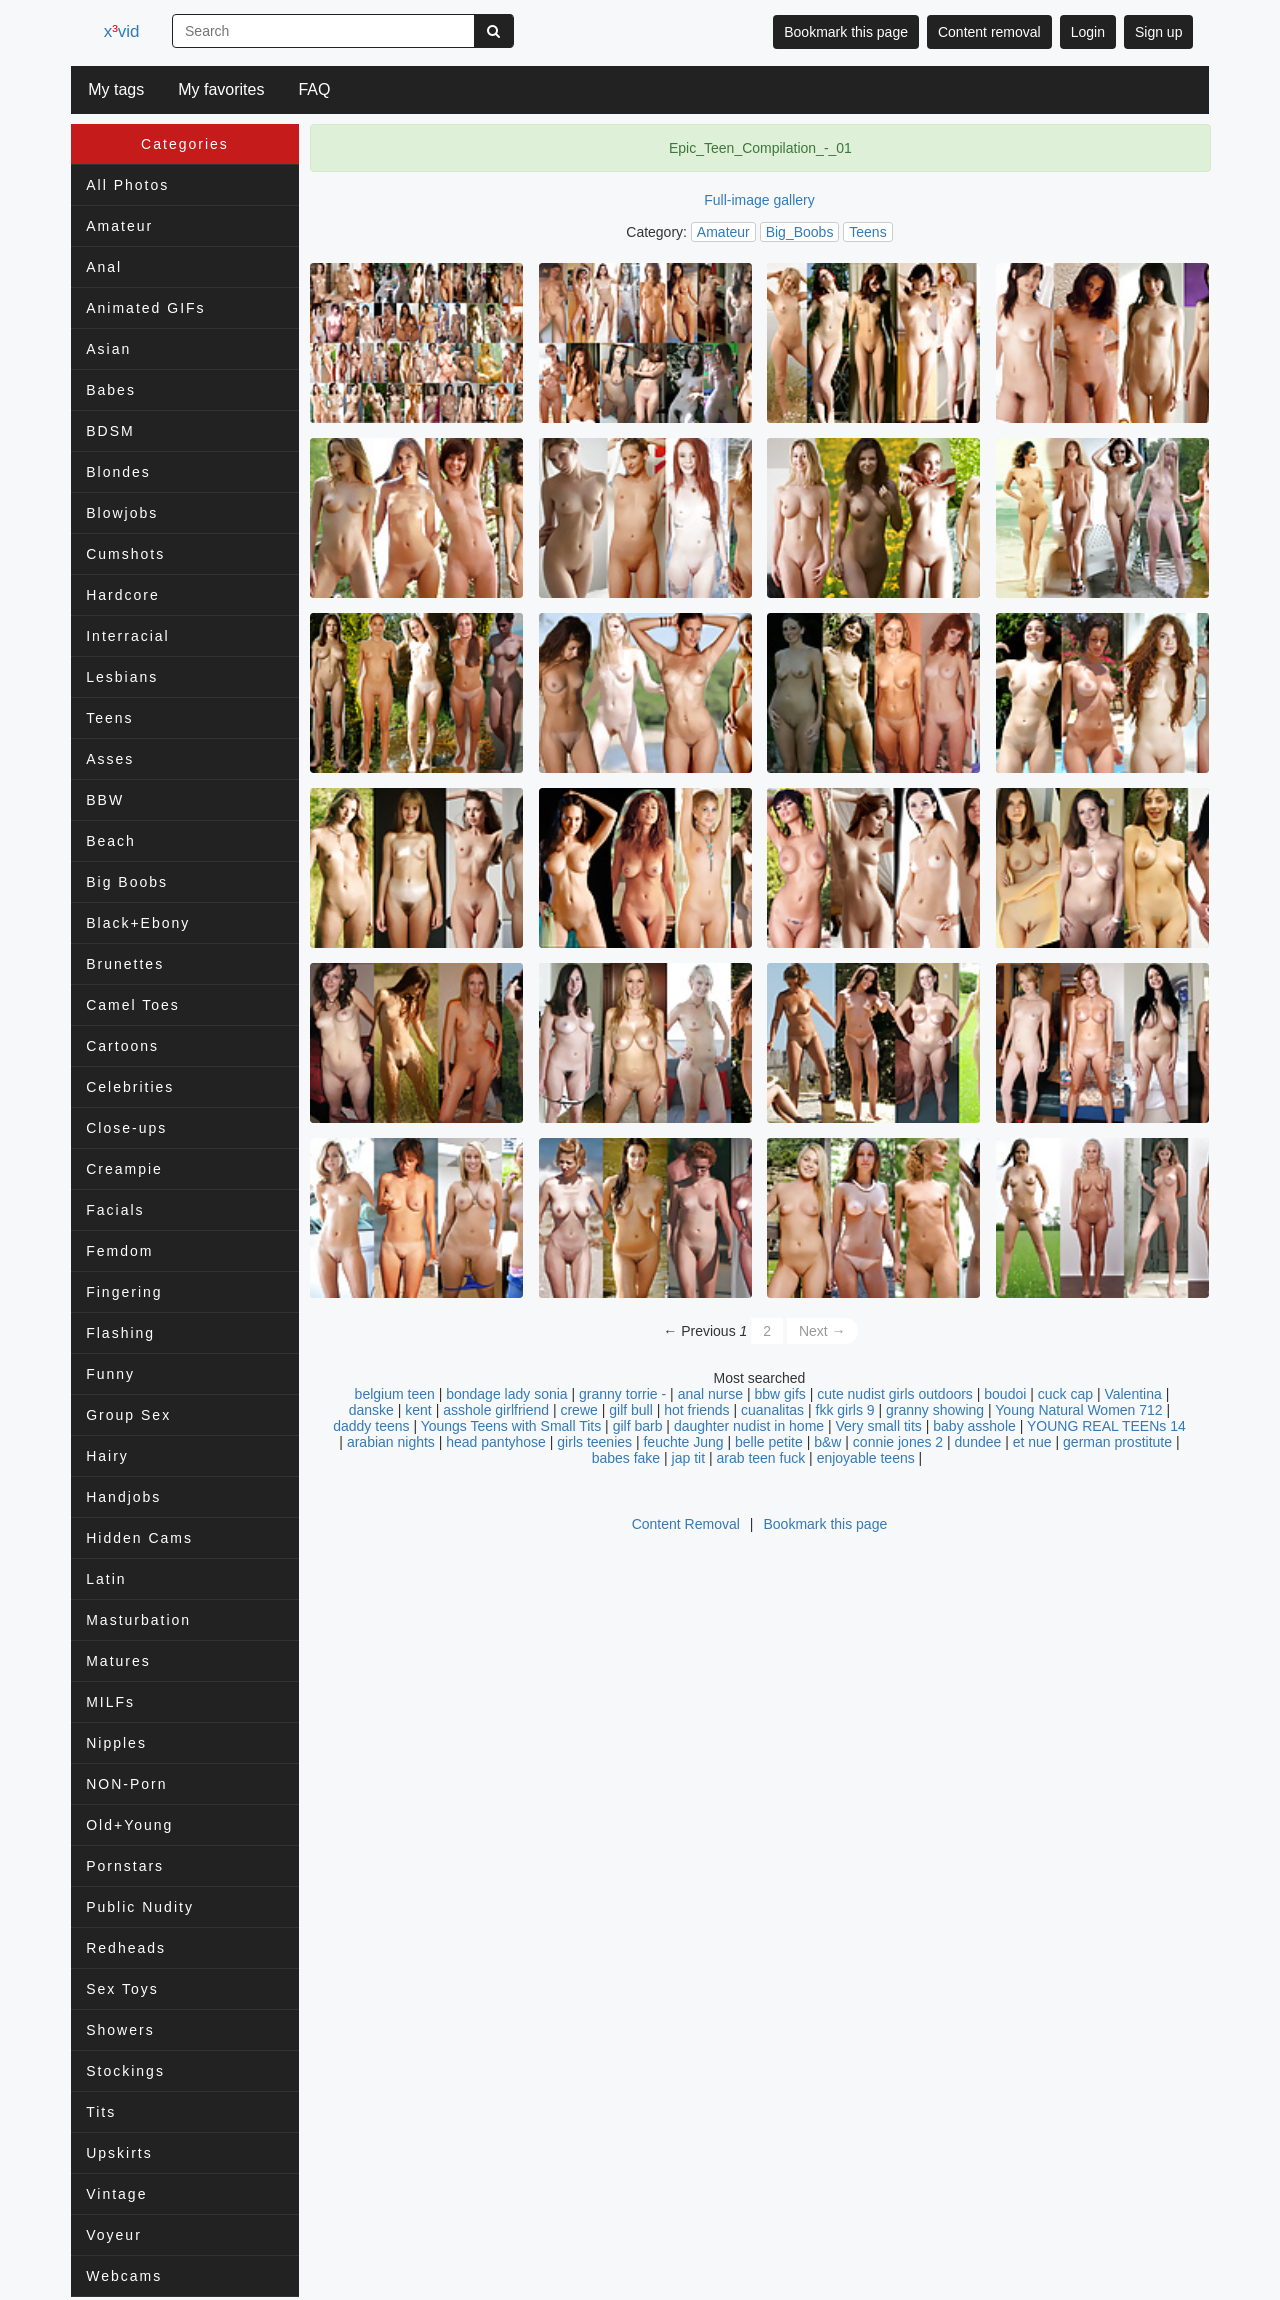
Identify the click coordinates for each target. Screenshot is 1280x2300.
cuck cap (1065, 1394)
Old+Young (129, 1825)
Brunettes (125, 964)
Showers (120, 2030)
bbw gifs (779, 1394)
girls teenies (594, 1442)
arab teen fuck (760, 1458)
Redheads (126, 1948)
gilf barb (638, 1426)
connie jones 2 (898, 1442)
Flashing (120, 1333)
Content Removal (686, 1524)
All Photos (127, 185)
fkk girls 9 (845, 1410)
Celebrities (130, 1087)
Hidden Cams (139, 1538)
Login (1088, 32)
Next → (822, 1331)
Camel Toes (133, 1005)
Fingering (124, 1292)
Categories (185, 144)
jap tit (688, 1458)
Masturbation (138, 1620)
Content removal (989, 32)
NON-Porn (126, 1784)
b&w (827, 1442)
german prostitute (1117, 1442)
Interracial (127, 636)
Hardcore (123, 595)
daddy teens (371, 1426)
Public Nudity (140, 1907)
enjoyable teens (866, 1458)
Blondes (118, 472)
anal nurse (710, 1394)
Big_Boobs (800, 232)
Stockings (125, 2071)
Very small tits (879, 1426)
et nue (1032, 1442)
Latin (106, 1579)
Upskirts (119, 2153)
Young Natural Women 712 (1078, 1410)
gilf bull (631, 1410)
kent (418, 1410)
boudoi (1005, 1394)
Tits (101, 2112)
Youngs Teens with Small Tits (511, 1426)
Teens (109, 718)
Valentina (1134, 1394)
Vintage (116, 2194)
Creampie (124, 1169)
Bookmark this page (846, 32)
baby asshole (974, 1426)
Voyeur (114, 2235)
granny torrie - (622, 1394)
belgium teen (395, 1394)
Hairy (107, 1456)
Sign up (1158, 32)
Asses (110, 759)
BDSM (110, 431)
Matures (118, 1661)
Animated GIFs (145, 308)
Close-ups (126, 1128)
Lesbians (122, 677)
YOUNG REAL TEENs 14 (1106, 1426)
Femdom (119, 1251)
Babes (111, 390)
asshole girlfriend (496, 1410)
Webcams (124, 2276)
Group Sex (128, 1415)
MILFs (110, 1702)
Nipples (116, 1743)
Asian (108, 349)
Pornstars (125, 1866)
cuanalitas (772, 1410)
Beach (111, 841)
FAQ (314, 89)
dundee (978, 1442)
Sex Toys (122, 1989)
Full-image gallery (759, 200)
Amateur (119, 226)
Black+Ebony (138, 923)
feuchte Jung (683, 1442)
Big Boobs (127, 882)
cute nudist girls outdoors (895, 1394)
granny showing (935, 1410)
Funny (110, 1374)
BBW (105, 800)
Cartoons (122, 1046)
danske (371, 1410)
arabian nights (391, 1442)
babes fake (626, 1458)
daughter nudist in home (749, 1426)
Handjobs (123, 1497)
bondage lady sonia (506, 1394)
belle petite (769, 1442)
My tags (116, 89)
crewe (578, 1410)
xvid (125, 31)
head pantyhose (496, 1442)
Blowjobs (122, 513)
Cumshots (125, 554)
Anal (104, 267)
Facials (115, 1210)
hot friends (696, 1410)
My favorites (221, 89)
